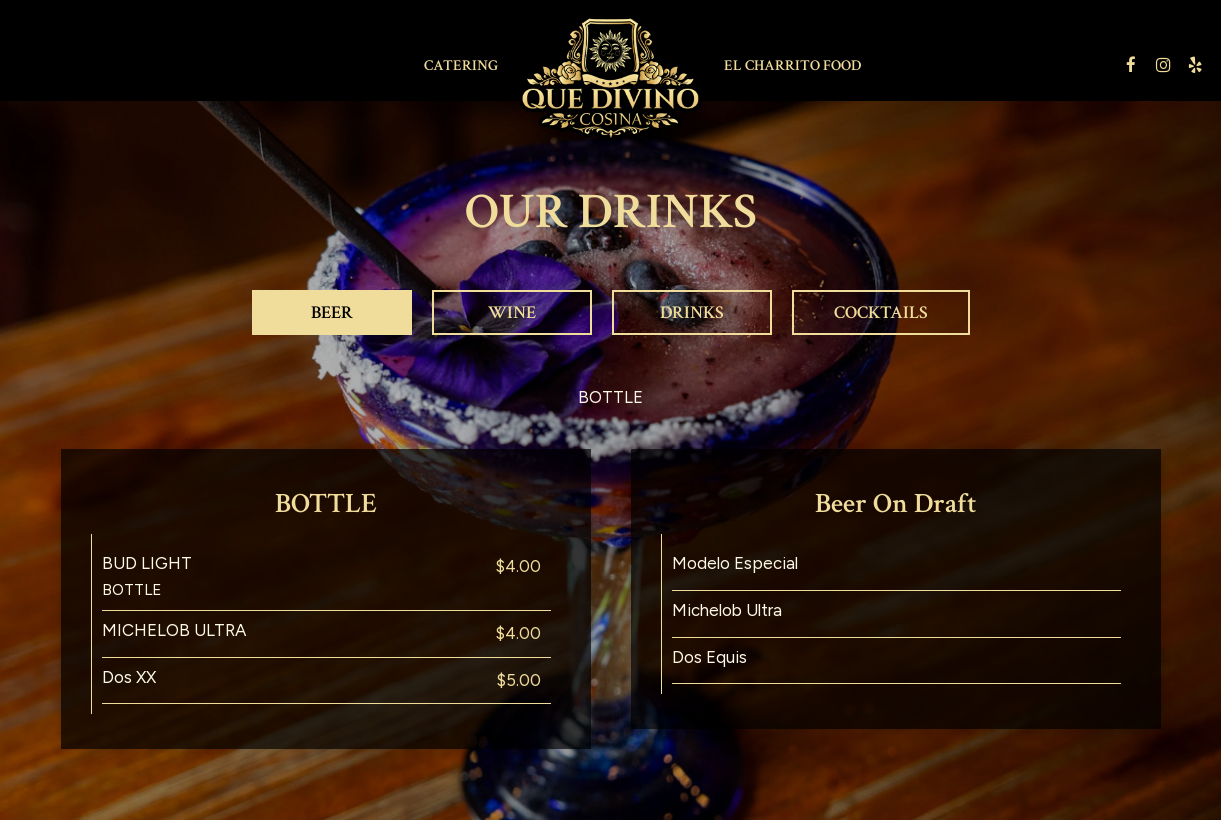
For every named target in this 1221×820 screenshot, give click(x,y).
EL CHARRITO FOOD (792, 65)
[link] (611, 78)
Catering (461, 65)
